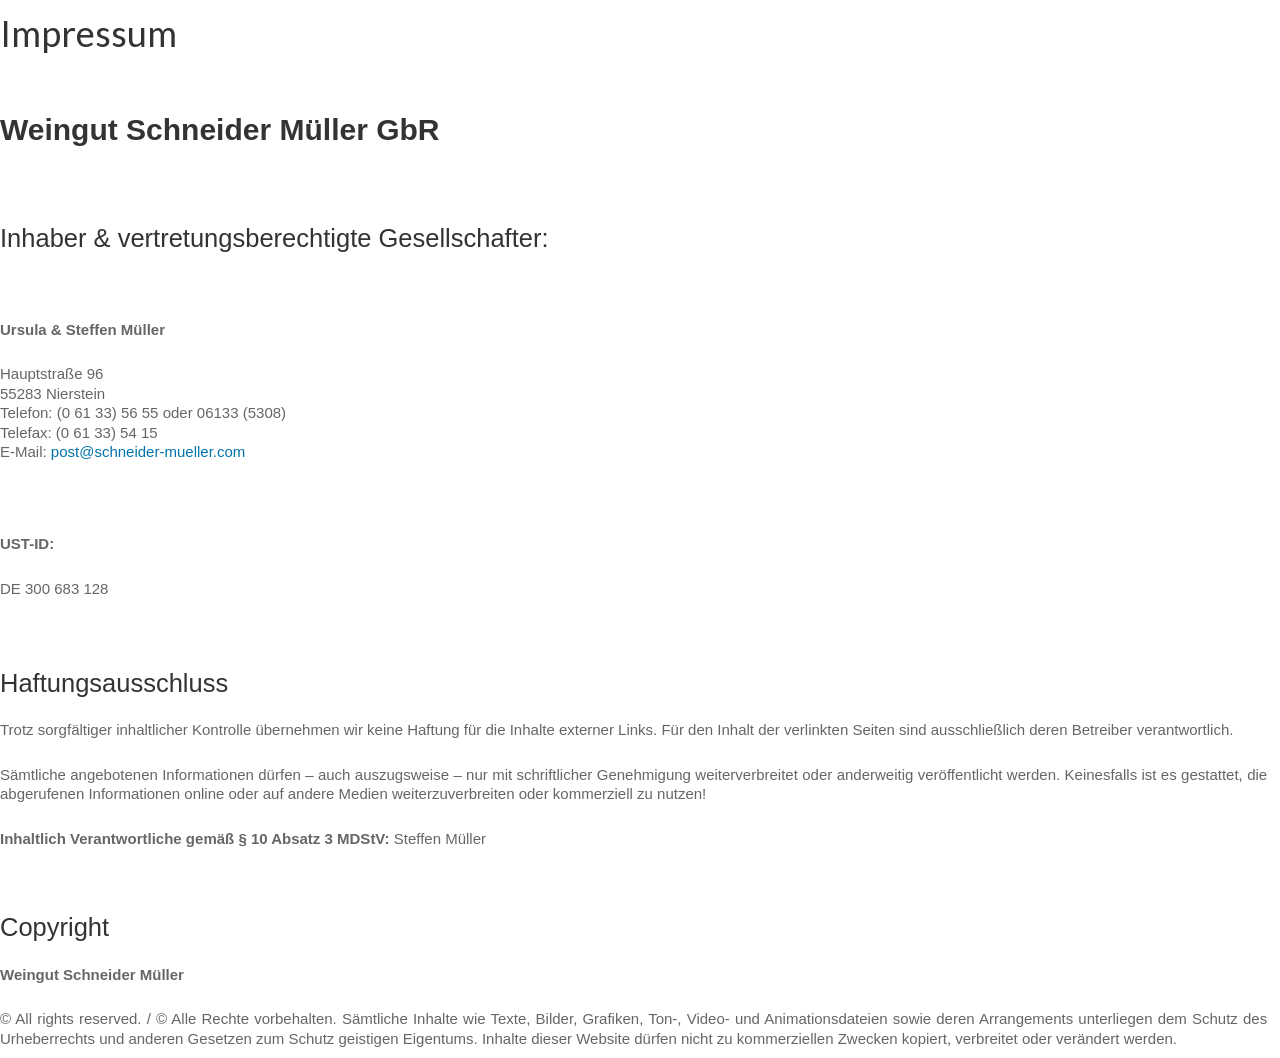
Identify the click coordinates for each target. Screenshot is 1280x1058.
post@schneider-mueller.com (148, 451)
